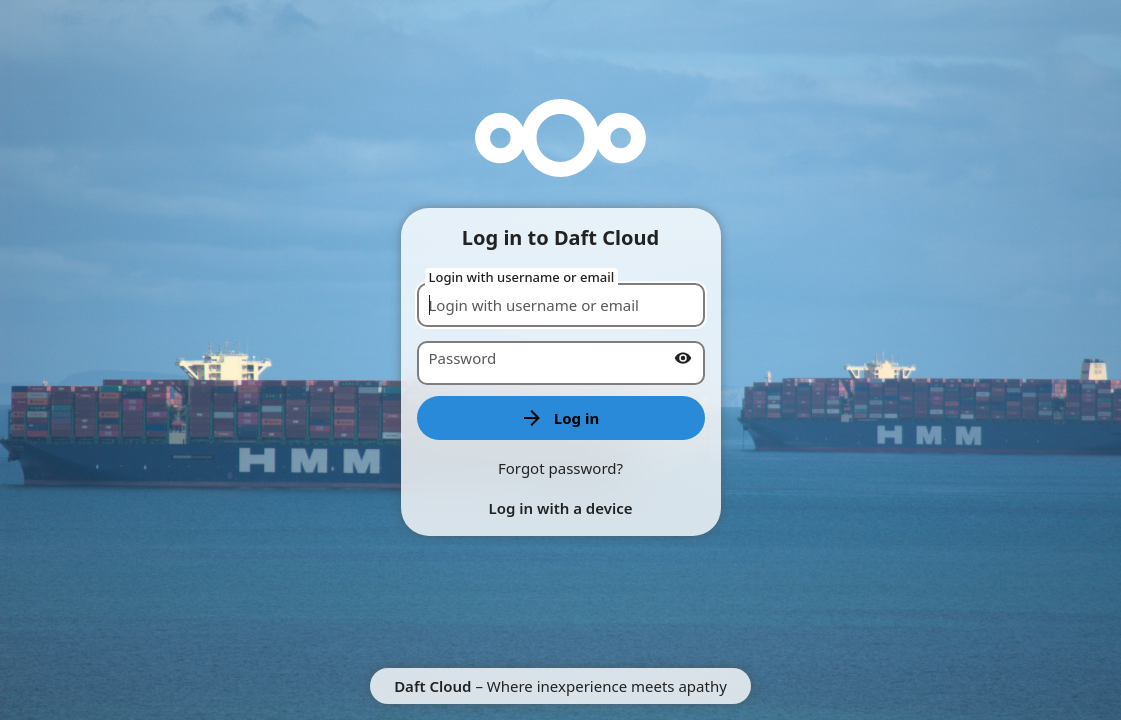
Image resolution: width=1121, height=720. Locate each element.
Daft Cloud (432, 686)
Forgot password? (560, 468)
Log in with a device (560, 508)
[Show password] (683, 358)
